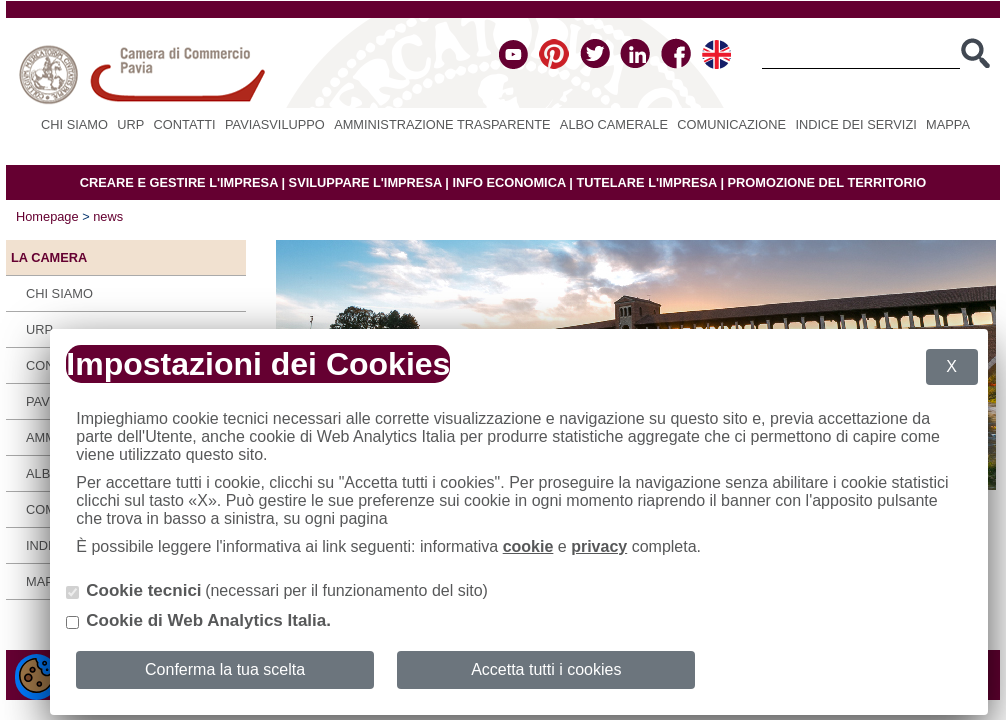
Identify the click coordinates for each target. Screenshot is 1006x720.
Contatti (185, 124)
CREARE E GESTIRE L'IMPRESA (179, 182)
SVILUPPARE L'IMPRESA (365, 182)
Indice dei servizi (855, 124)
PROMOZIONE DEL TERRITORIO (827, 182)
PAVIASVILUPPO (275, 124)
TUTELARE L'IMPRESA (646, 182)
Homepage (47, 216)
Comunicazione (731, 124)
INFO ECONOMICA (508, 182)
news (108, 216)
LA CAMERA (49, 257)
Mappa (948, 124)
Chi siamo (74, 124)
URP (130, 124)
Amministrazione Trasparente (442, 124)
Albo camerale (614, 124)
